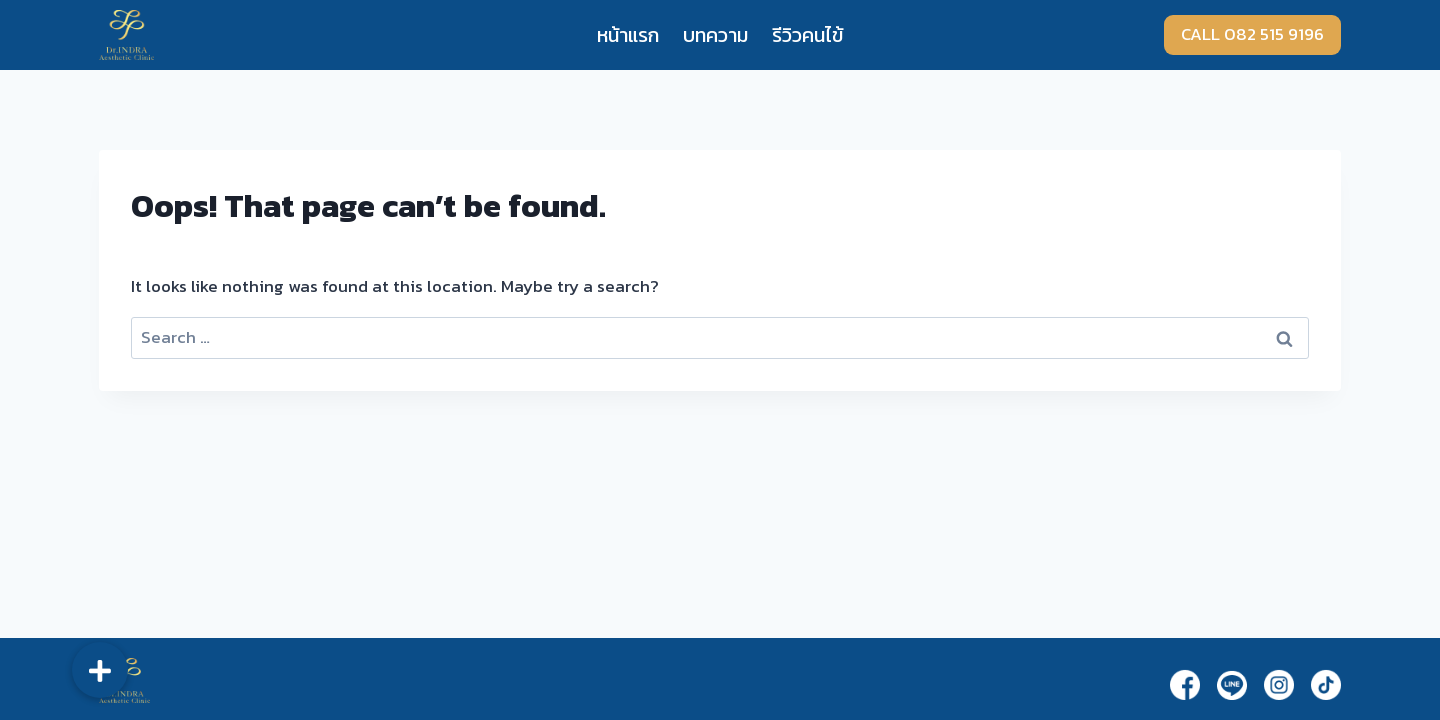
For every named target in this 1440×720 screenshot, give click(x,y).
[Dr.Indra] (126, 34)
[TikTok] (1326, 684)
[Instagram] (1279, 684)
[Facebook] (1185, 684)
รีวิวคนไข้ (807, 35)
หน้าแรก (628, 35)
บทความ (715, 35)
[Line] (1232, 685)
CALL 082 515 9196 (1252, 34)
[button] (100, 670)
